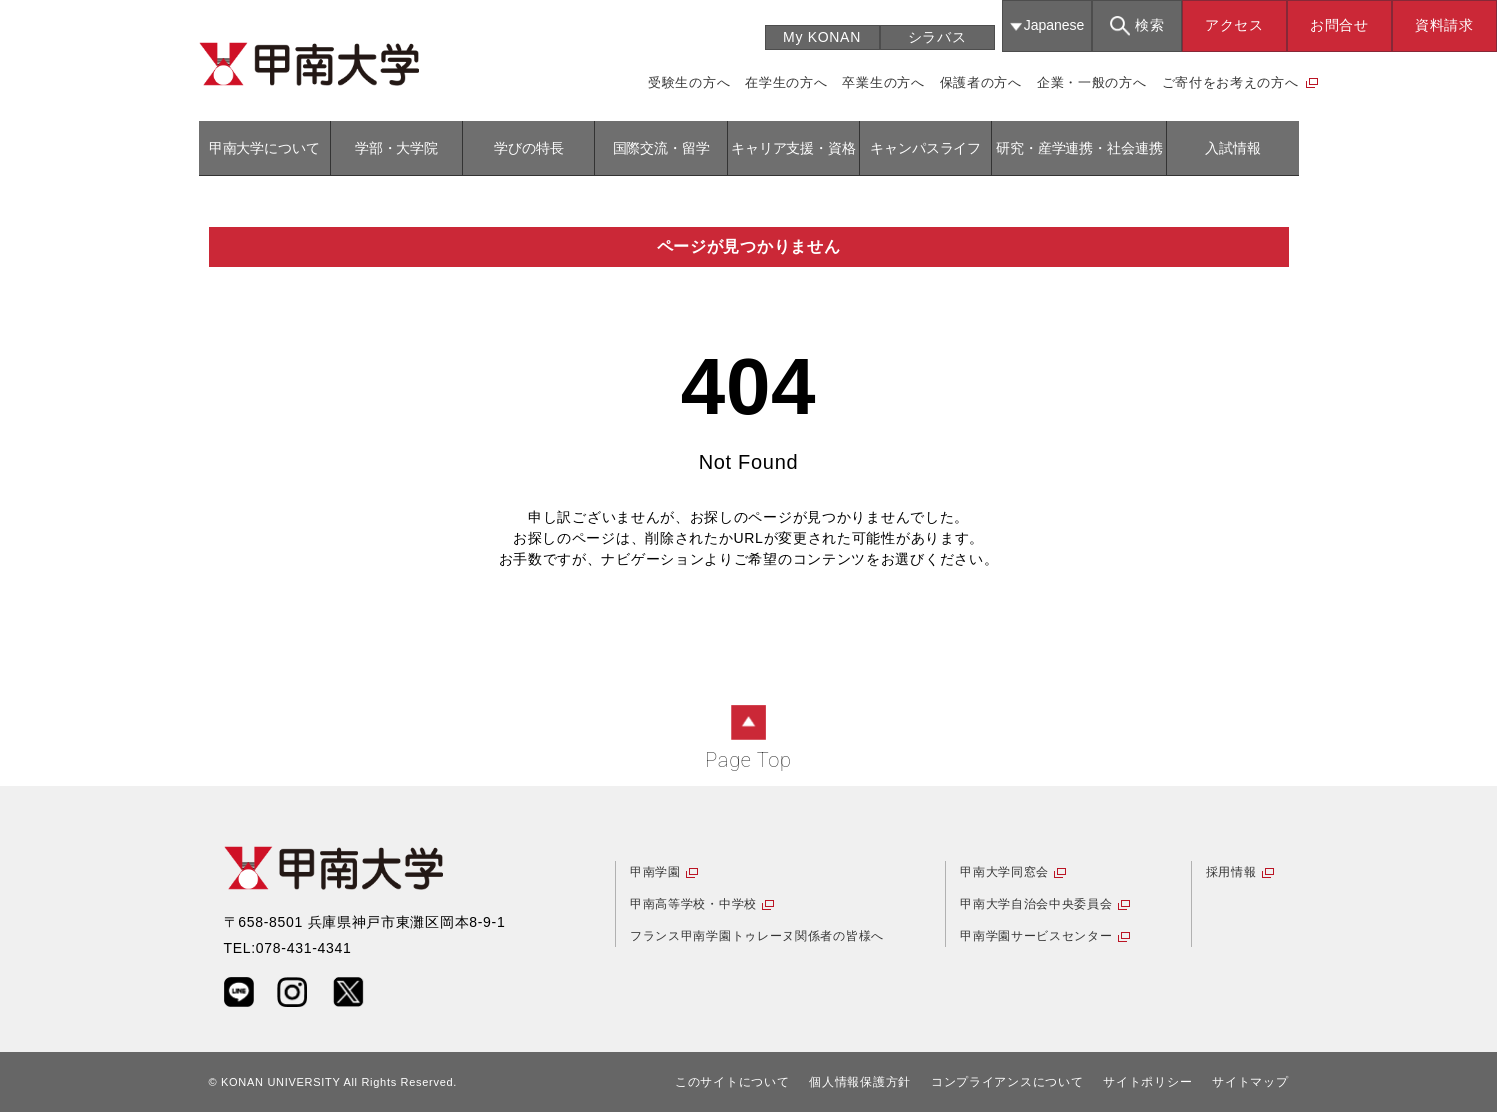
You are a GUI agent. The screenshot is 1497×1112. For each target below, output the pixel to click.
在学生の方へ (786, 82)
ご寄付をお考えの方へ (1230, 82)
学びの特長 (528, 148)
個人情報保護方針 (860, 1082)
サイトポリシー (1147, 1082)
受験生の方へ (689, 82)
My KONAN (822, 37)
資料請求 (1444, 25)
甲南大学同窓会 (1004, 872)
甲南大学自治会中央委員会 (1036, 904)
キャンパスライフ (925, 148)
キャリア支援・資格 (793, 148)
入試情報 (1232, 148)
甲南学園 (655, 872)
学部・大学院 (396, 148)
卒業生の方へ (883, 82)
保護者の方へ (981, 82)
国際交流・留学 (661, 148)
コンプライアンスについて (1007, 1082)
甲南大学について (264, 148)
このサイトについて (732, 1082)
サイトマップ (1250, 1082)
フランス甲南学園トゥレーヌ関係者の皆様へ (757, 936)
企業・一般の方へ (1092, 82)
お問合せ (1339, 25)
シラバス (937, 37)
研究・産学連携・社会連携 (1079, 148)
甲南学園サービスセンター (1036, 936)
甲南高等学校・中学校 (693, 904)
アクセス (1234, 25)
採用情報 (1231, 872)
